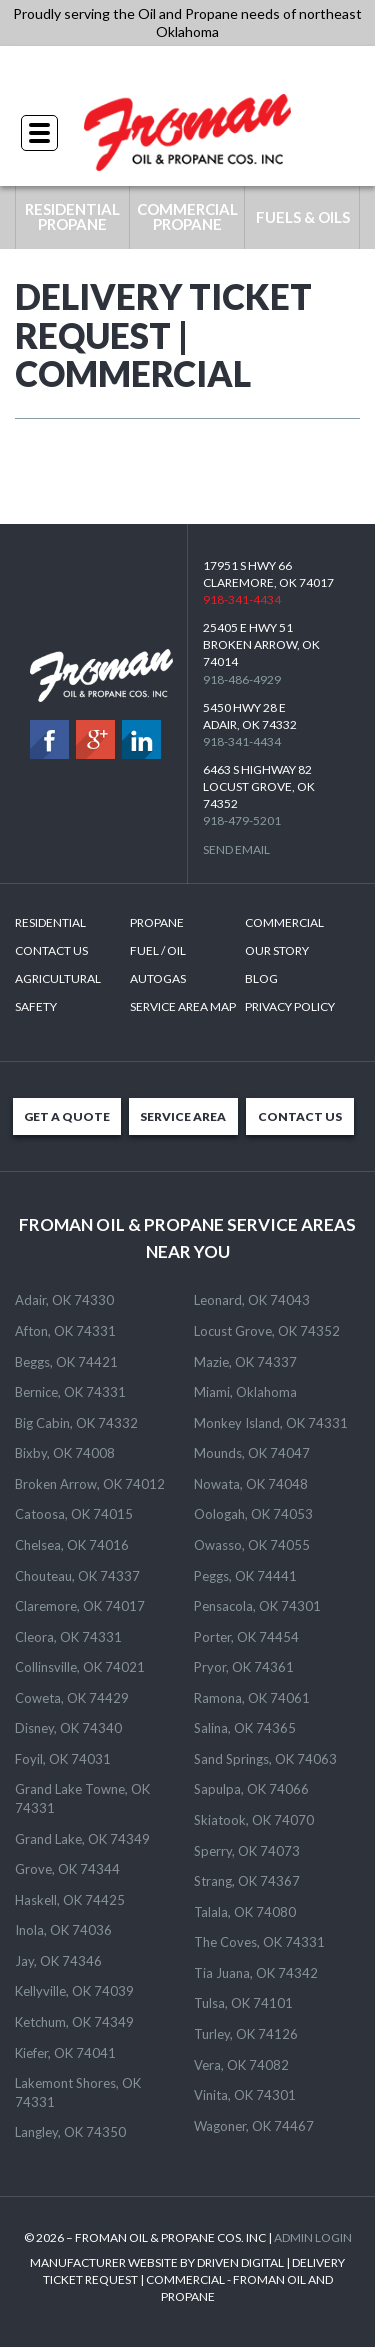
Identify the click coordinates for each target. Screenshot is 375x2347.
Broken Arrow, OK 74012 (90, 1484)
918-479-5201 (242, 820)
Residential (50, 922)
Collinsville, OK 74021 (80, 1667)
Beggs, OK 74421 (66, 1362)
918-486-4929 (242, 679)
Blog (261, 978)
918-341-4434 (188, 69)
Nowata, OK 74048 (251, 1484)
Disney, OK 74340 (68, 1728)
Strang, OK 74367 (247, 1881)
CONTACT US (300, 1116)
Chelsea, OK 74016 (72, 1545)
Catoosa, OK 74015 (74, 1514)
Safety (36, 1006)
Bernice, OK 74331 (70, 1392)
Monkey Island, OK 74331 (271, 1423)
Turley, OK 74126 (246, 2034)
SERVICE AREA (183, 1116)
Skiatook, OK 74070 (254, 1820)
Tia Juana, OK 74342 (256, 1973)
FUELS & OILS (303, 217)
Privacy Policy (290, 1006)
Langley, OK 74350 (70, 2132)
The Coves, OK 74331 (259, 1942)
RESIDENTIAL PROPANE (72, 216)
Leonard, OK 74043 (252, 1300)
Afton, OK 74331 (65, 1331)
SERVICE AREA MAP (183, 1006)
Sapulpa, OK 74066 (251, 1789)
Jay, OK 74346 (58, 1961)
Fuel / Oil (158, 950)
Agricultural (58, 978)
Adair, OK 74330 (64, 1300)
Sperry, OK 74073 (247, 1851)
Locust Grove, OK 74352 (267, 1331)
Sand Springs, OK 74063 (265, 1759)
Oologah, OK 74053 (253, 1514)
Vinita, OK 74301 (245, 2095)
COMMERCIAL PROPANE (187, 216)
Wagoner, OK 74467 (254, 2126)
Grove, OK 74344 (67, 1869)
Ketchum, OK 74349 (74, 2022)
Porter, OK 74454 (246, 1637)
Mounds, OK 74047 (252, 1453)
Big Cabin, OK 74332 (76, 1423)
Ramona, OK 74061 (252, 1698)
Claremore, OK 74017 (80, 1606)
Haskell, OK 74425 (70, 1900)
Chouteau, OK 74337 (77, 1576)
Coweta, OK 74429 (72, 1698)
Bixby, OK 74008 (65, 1453)
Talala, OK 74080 (245, 1912)
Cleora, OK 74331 (68, 1637)
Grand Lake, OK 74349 (82, 1839)
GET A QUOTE (67, 1116)
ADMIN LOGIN (313, 2237)
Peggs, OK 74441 (245, 1576)
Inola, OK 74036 (63, 1930)
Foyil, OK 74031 (63, 1759)
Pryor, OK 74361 (244, 1667)
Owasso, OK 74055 (252, 1545)
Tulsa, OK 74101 (243, 2003)
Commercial (284, 922)
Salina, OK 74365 (245, 1728)
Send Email (236, 849)
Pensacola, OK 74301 (257, 1606)
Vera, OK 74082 (241, 2065)
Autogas (158, 978)
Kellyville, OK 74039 (74, 1991)
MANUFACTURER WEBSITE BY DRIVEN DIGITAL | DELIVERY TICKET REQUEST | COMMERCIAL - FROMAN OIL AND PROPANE (187, 2279)
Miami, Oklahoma (245, 1392)
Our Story (277, 950)
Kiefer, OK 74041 (65, 2053)
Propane (157, 922)
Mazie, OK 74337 (245, 1362)
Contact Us (51, 950)
